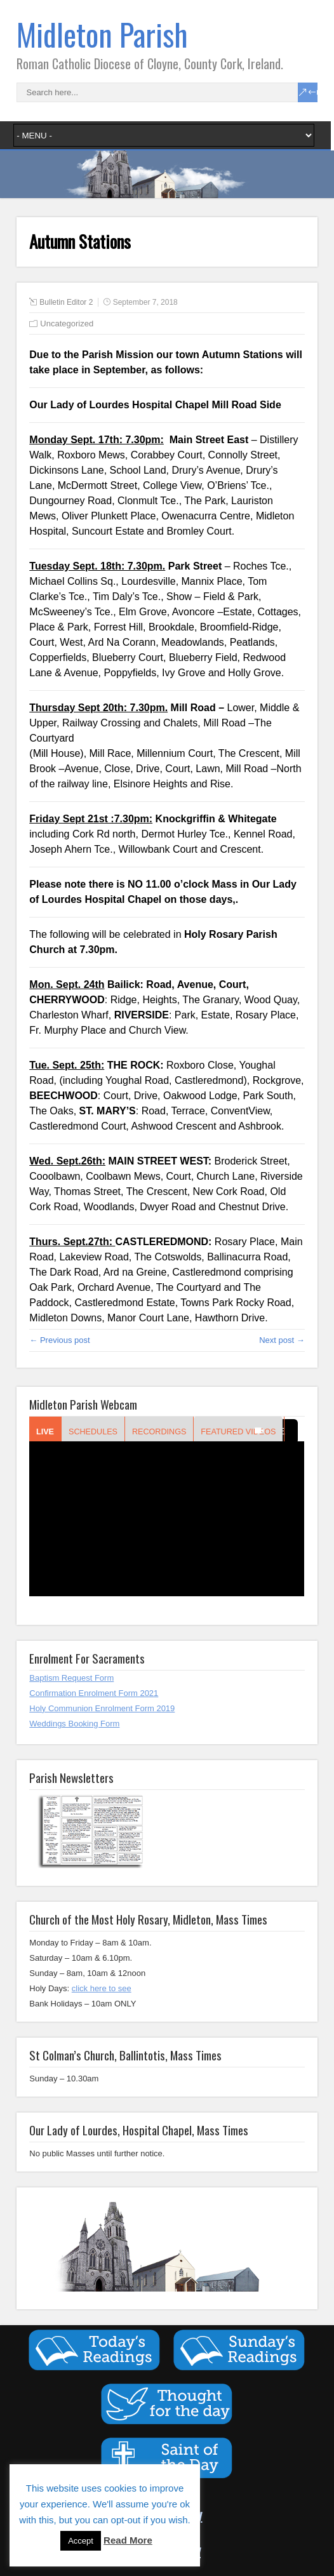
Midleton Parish (102, 34)
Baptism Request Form (71, 1678)
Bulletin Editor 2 (66, 302)
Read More (128, 2540)
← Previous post (59, 1340)
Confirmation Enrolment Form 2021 (93, 1693)
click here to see (101, 1988)
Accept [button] (80, 2541)
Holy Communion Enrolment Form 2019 (102, 1708)
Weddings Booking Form (74, 1723)
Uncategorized (66, 323)
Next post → (282, 1340)
